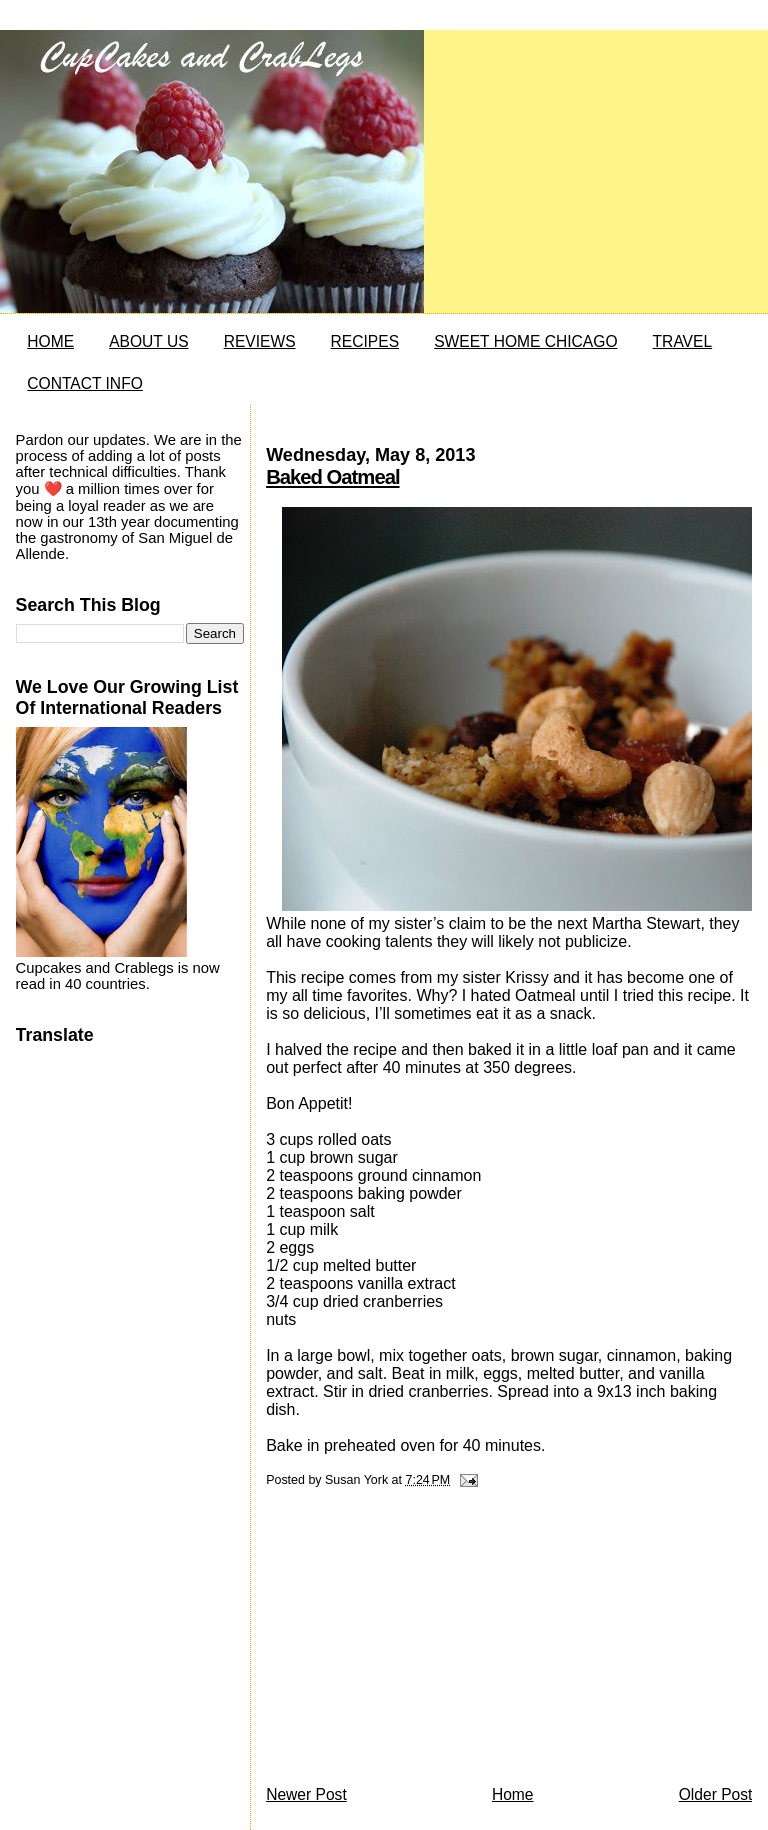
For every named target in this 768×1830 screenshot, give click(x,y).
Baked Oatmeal (332, 477)
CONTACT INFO (85, 383)
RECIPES (365, 341)
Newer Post (306, 1794)
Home (513, 1794)
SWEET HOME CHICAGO (525, 341)
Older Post (716, 1794)
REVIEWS (260, 341)
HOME (50, 341)
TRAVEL (683, 341)
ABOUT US (148, 341)
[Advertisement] (416, 1642)
